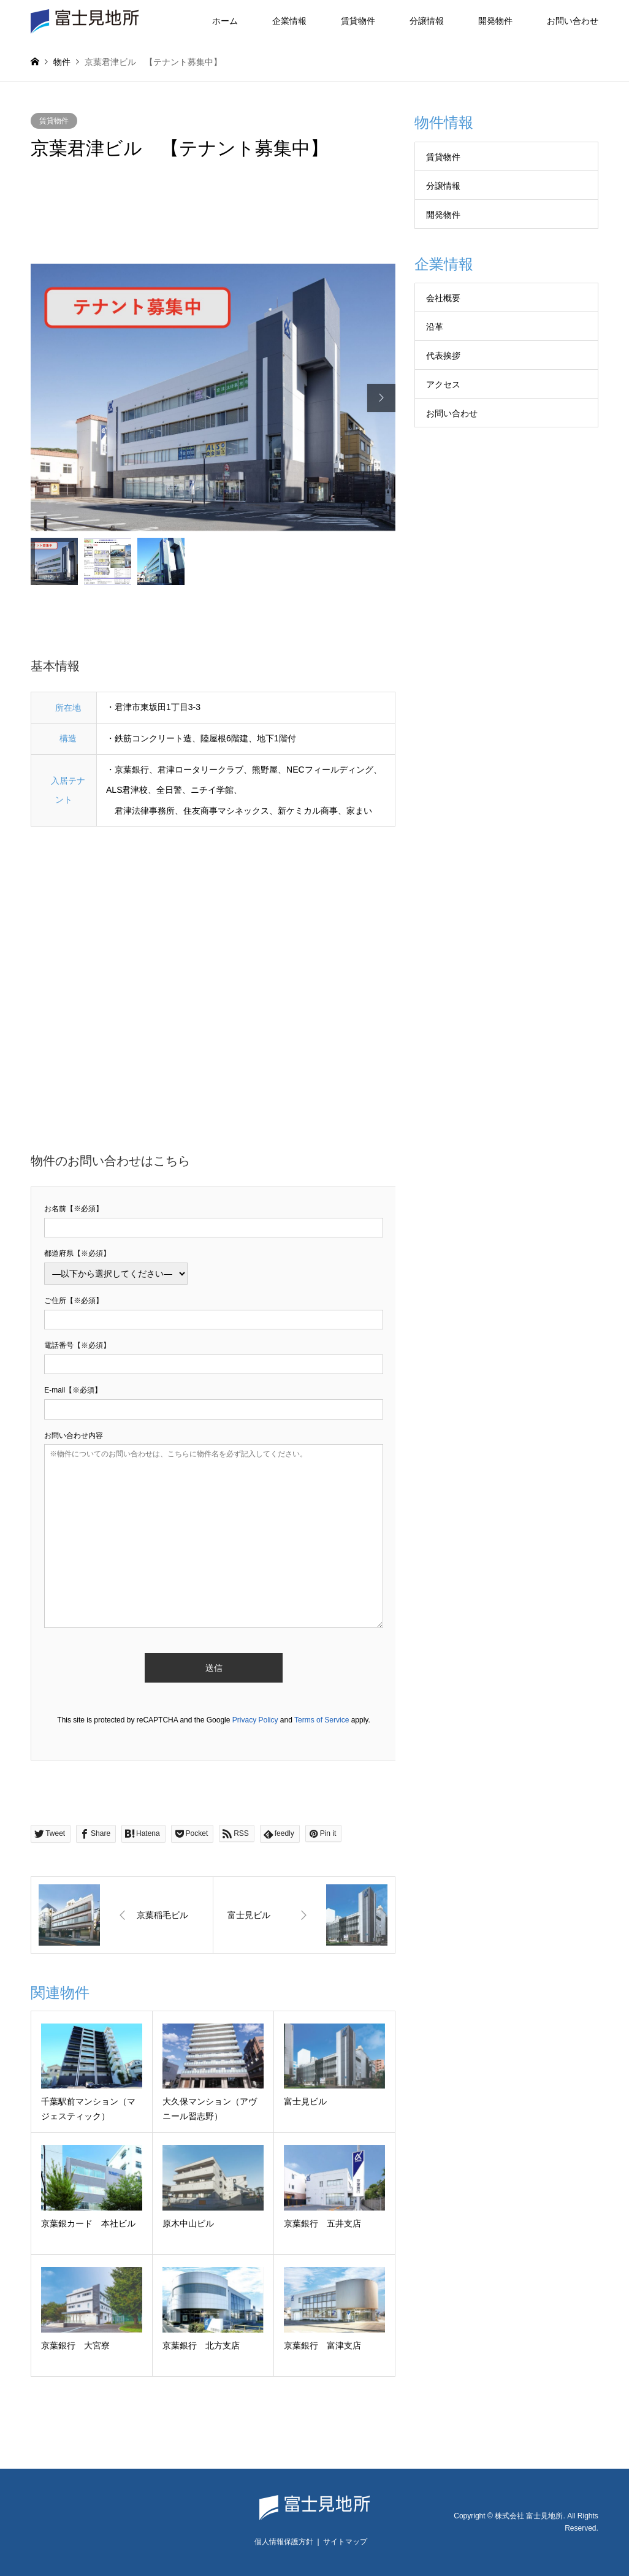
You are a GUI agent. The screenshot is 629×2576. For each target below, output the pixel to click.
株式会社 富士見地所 (529, 2516)
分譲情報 (427, 21)
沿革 (434, 327)
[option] (213, 398)
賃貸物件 (358, 21)
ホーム (225, 21)
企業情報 (289, 21)
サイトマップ (345, 2541)
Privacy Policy (255, 1720)
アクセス (443, 384)
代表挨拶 (443, 356)
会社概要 (443, 298)
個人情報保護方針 (283, 2541)
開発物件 (495, 21)
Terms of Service (321, 1720)
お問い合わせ (572, 21)
